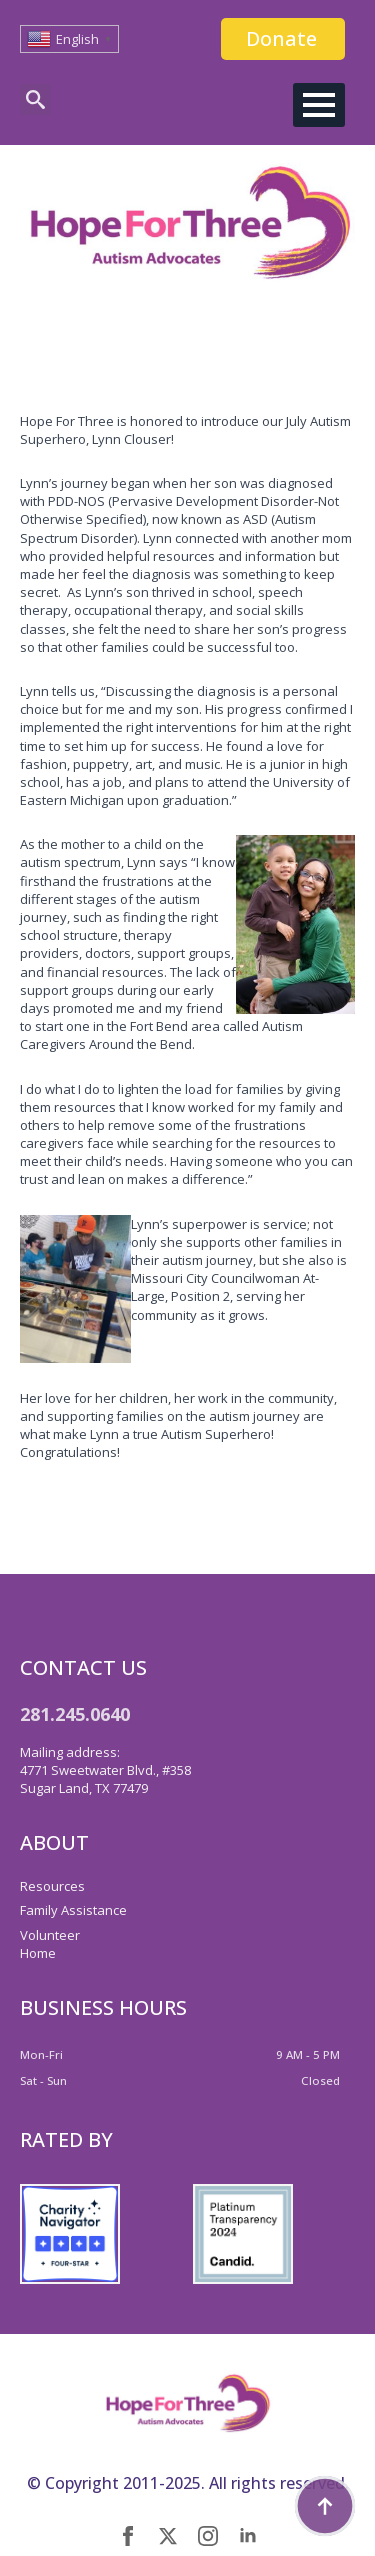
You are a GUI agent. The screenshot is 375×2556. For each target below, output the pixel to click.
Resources (52, 1886)
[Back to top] (325, 2506)
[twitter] (168, 2536)
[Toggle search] (35, 99)
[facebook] (128, 2536)
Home (38, 1953)
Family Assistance (73, 1910)
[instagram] (208, 2536)
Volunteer (50, 1935)
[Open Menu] (319, 105)
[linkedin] (248, 2536)
